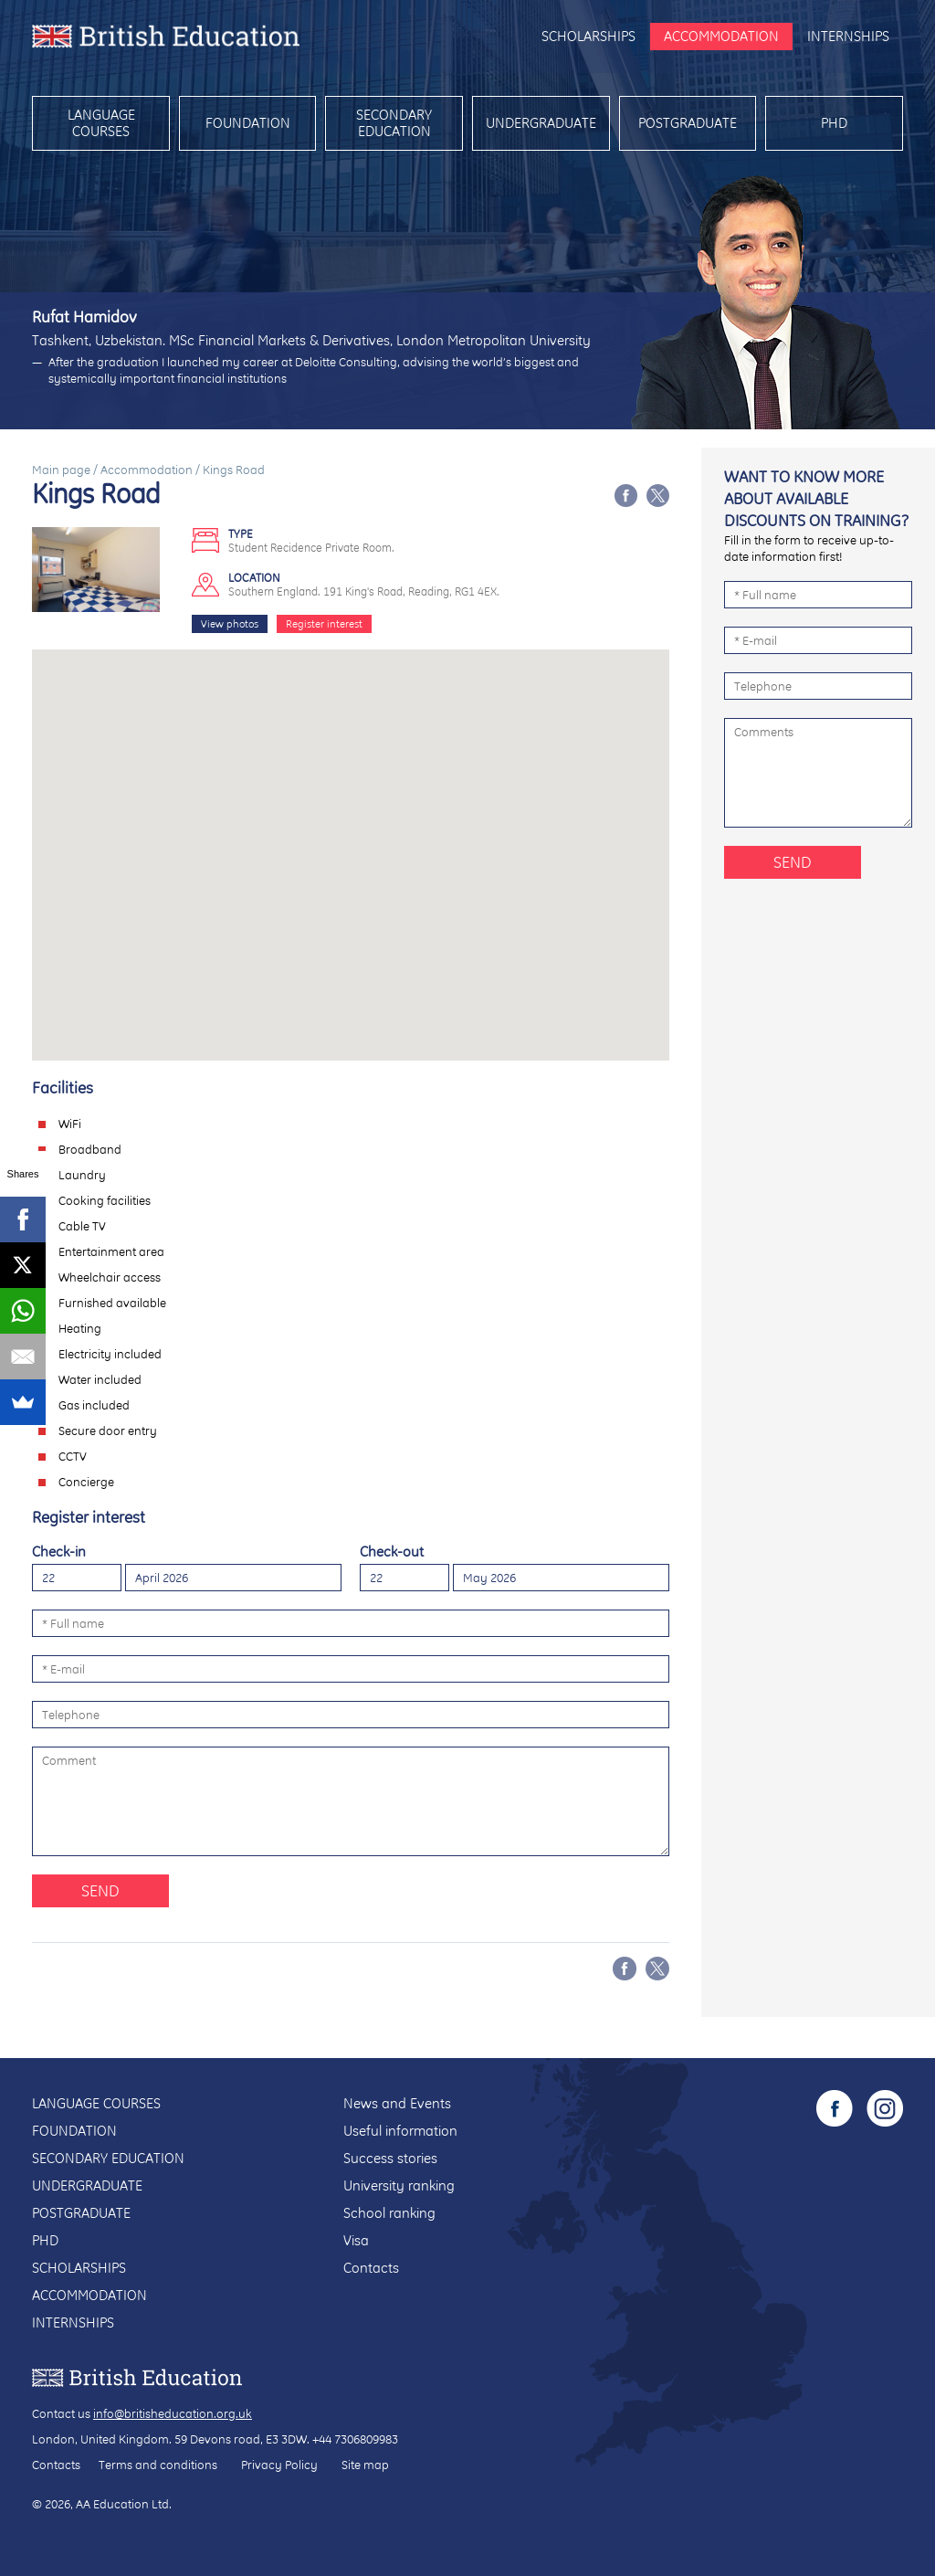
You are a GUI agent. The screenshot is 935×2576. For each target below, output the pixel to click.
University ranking (399, 2185)
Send (100, 1890)
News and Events (397, 2103)
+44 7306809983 (355, 2439)
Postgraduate (687, 123)
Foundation (247, 123)
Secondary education (394, 123)
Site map (365, 2464)
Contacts (371, 2267)
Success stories (390, 2158)
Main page (61, 469)
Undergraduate (541, 123)
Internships (848, 36)
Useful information (400, 2130)
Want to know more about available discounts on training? (816, 498)
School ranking (389, 2213)
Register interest (324, 624)
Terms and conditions (158, 2464)
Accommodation (721, 36)
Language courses (101, 123)
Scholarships (588, 36)
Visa (356, 2240)
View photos (229, 624)
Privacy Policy (279, 2464)
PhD (834, 123)
